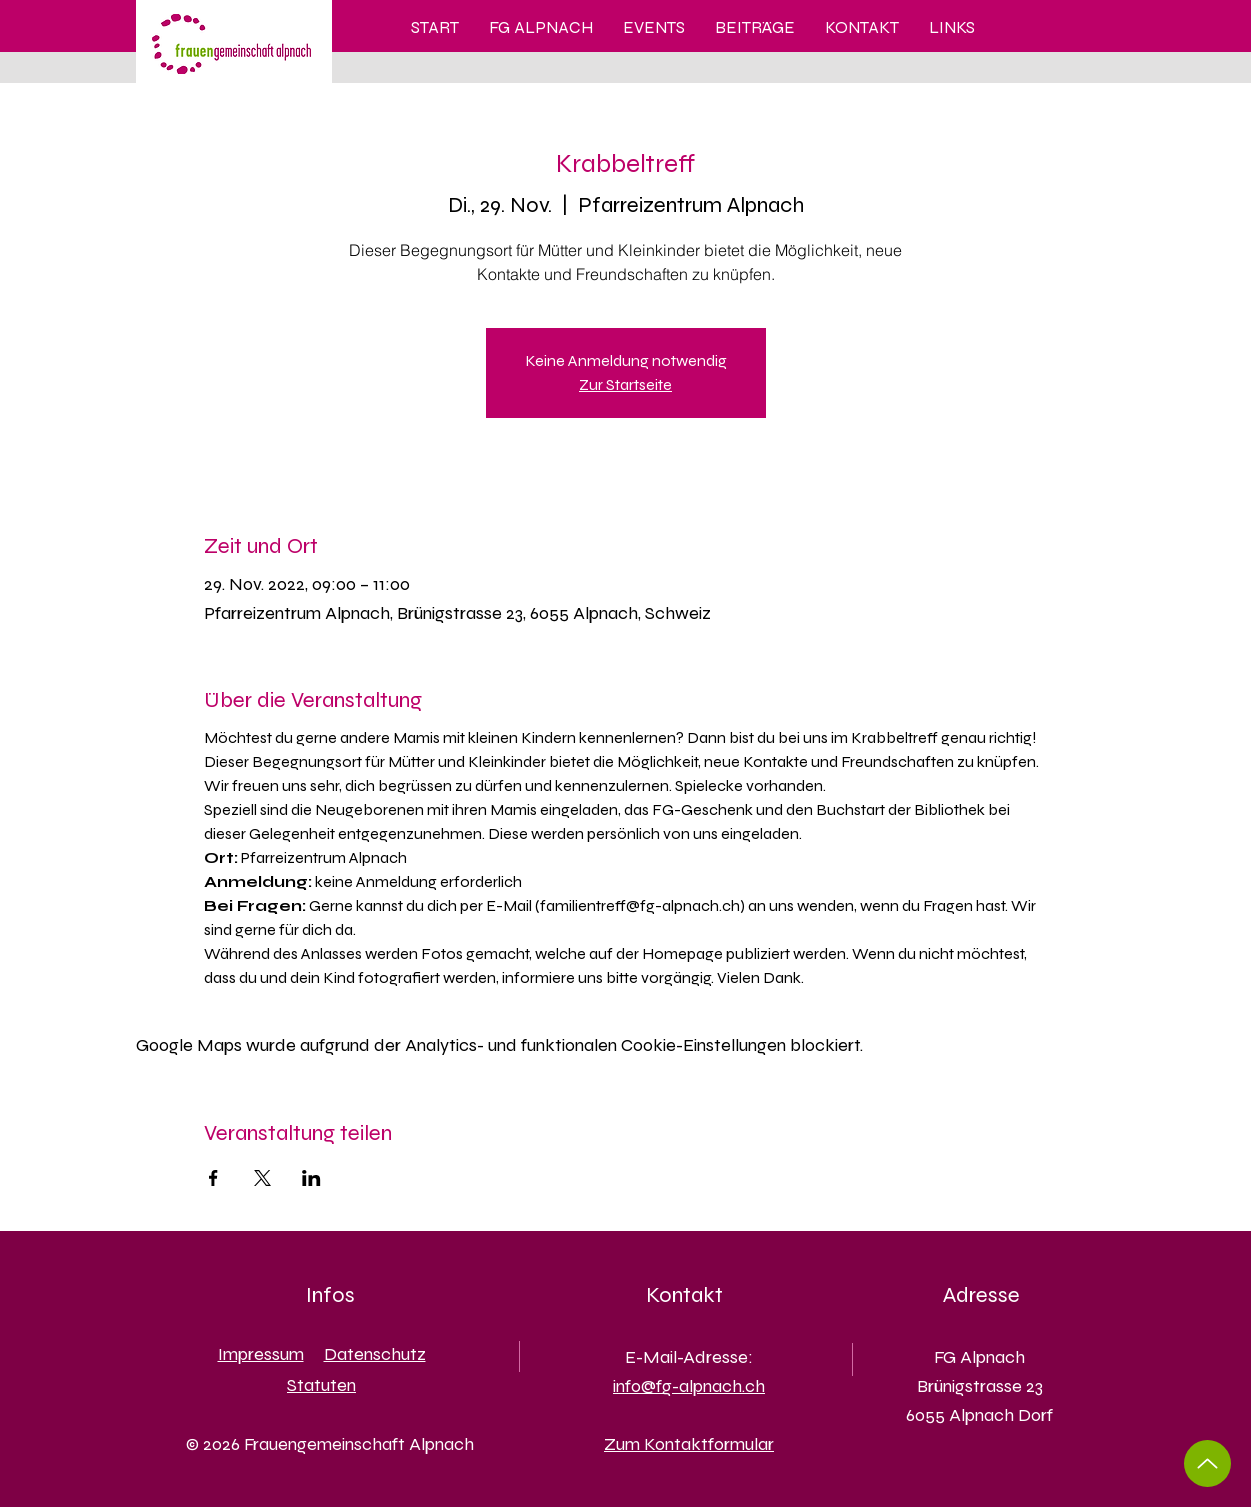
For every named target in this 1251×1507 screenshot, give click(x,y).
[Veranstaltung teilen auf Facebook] (213, 1178)
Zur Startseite (625, 384)
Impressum (261, 1354)
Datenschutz (375, 1354)
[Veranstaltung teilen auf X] (262, 1178)
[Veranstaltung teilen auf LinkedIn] (311, 1178)
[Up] (1207, 1463)
